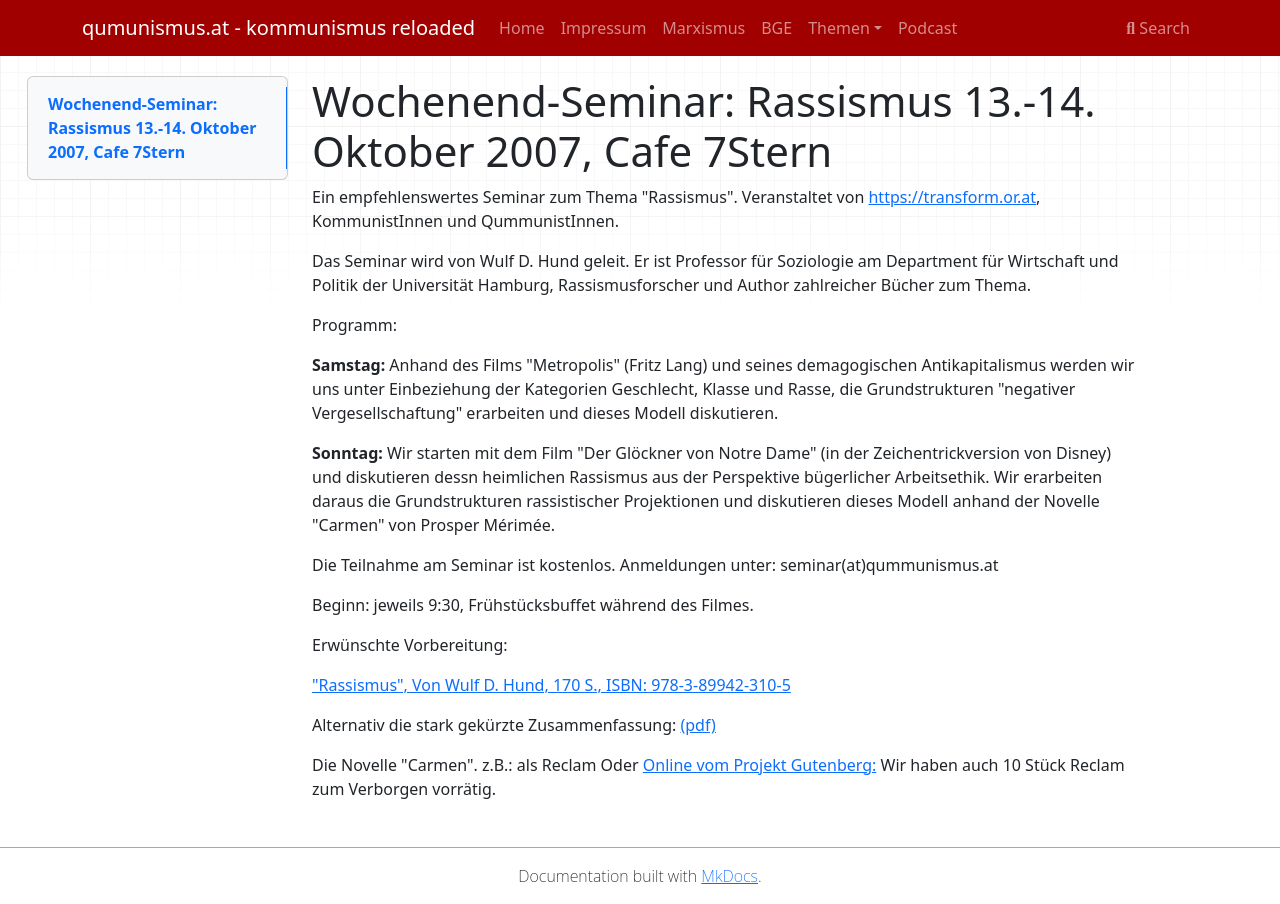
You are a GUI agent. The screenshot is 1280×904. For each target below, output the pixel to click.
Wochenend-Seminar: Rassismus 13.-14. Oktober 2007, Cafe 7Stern (152, 128)
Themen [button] (839, 28)
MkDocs (729, 876)
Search (1158, 28)
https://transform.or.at (952, 197)
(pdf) (697, 725)
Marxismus (703, 28)
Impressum (604, 28)
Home (522, 28)
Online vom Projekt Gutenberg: (760, 765)
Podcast (927, 28)
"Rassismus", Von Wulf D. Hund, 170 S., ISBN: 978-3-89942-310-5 (551, 685)
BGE (776, 28)
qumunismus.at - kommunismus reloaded (278, 27)
